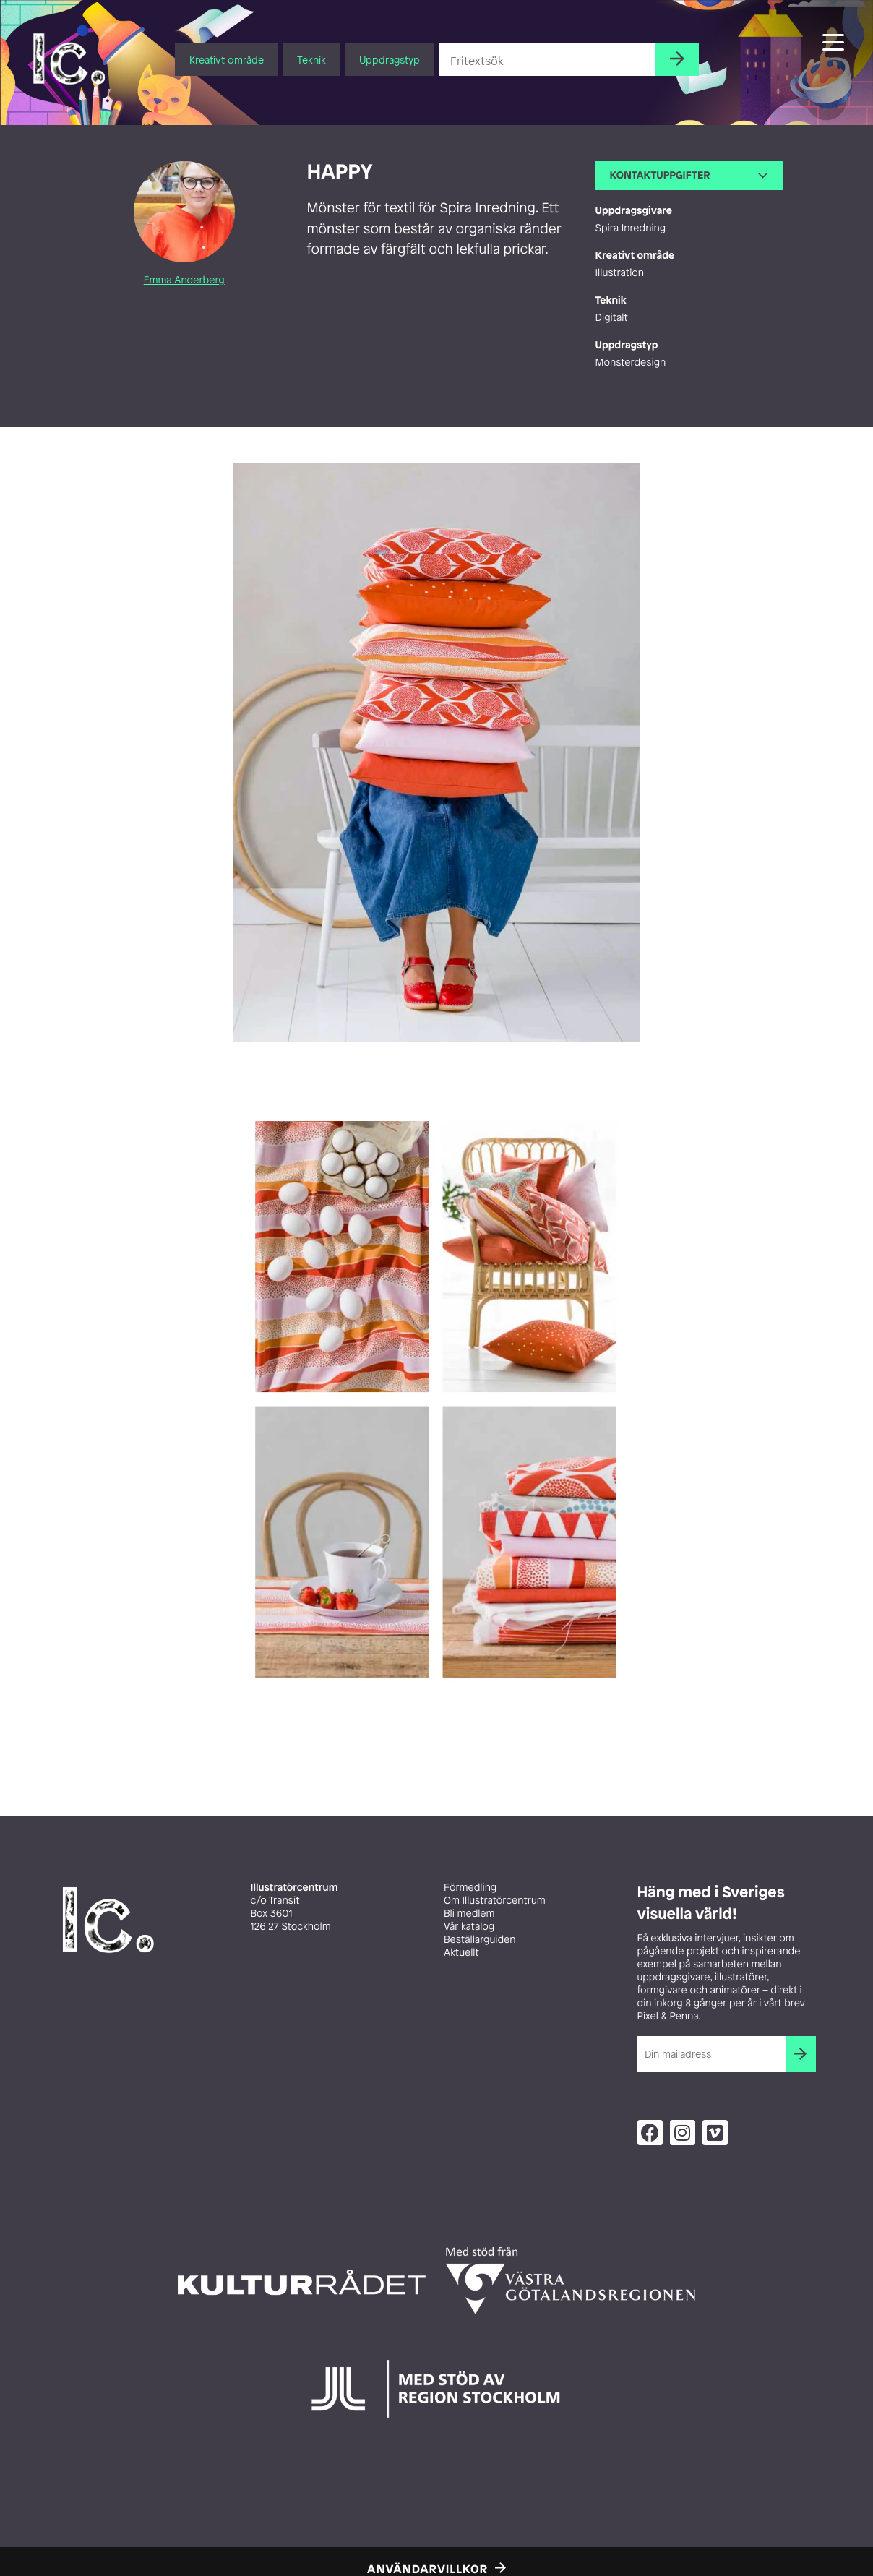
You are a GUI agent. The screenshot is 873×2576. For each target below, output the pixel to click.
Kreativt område (226, 59)
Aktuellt (461, 1952)
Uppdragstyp (389, 59)
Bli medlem (469, 1913)
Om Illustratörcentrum (495, 1900)
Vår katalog (469, 1926)
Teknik (311, 59)
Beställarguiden (479, 1939)
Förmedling (470, 1887)
